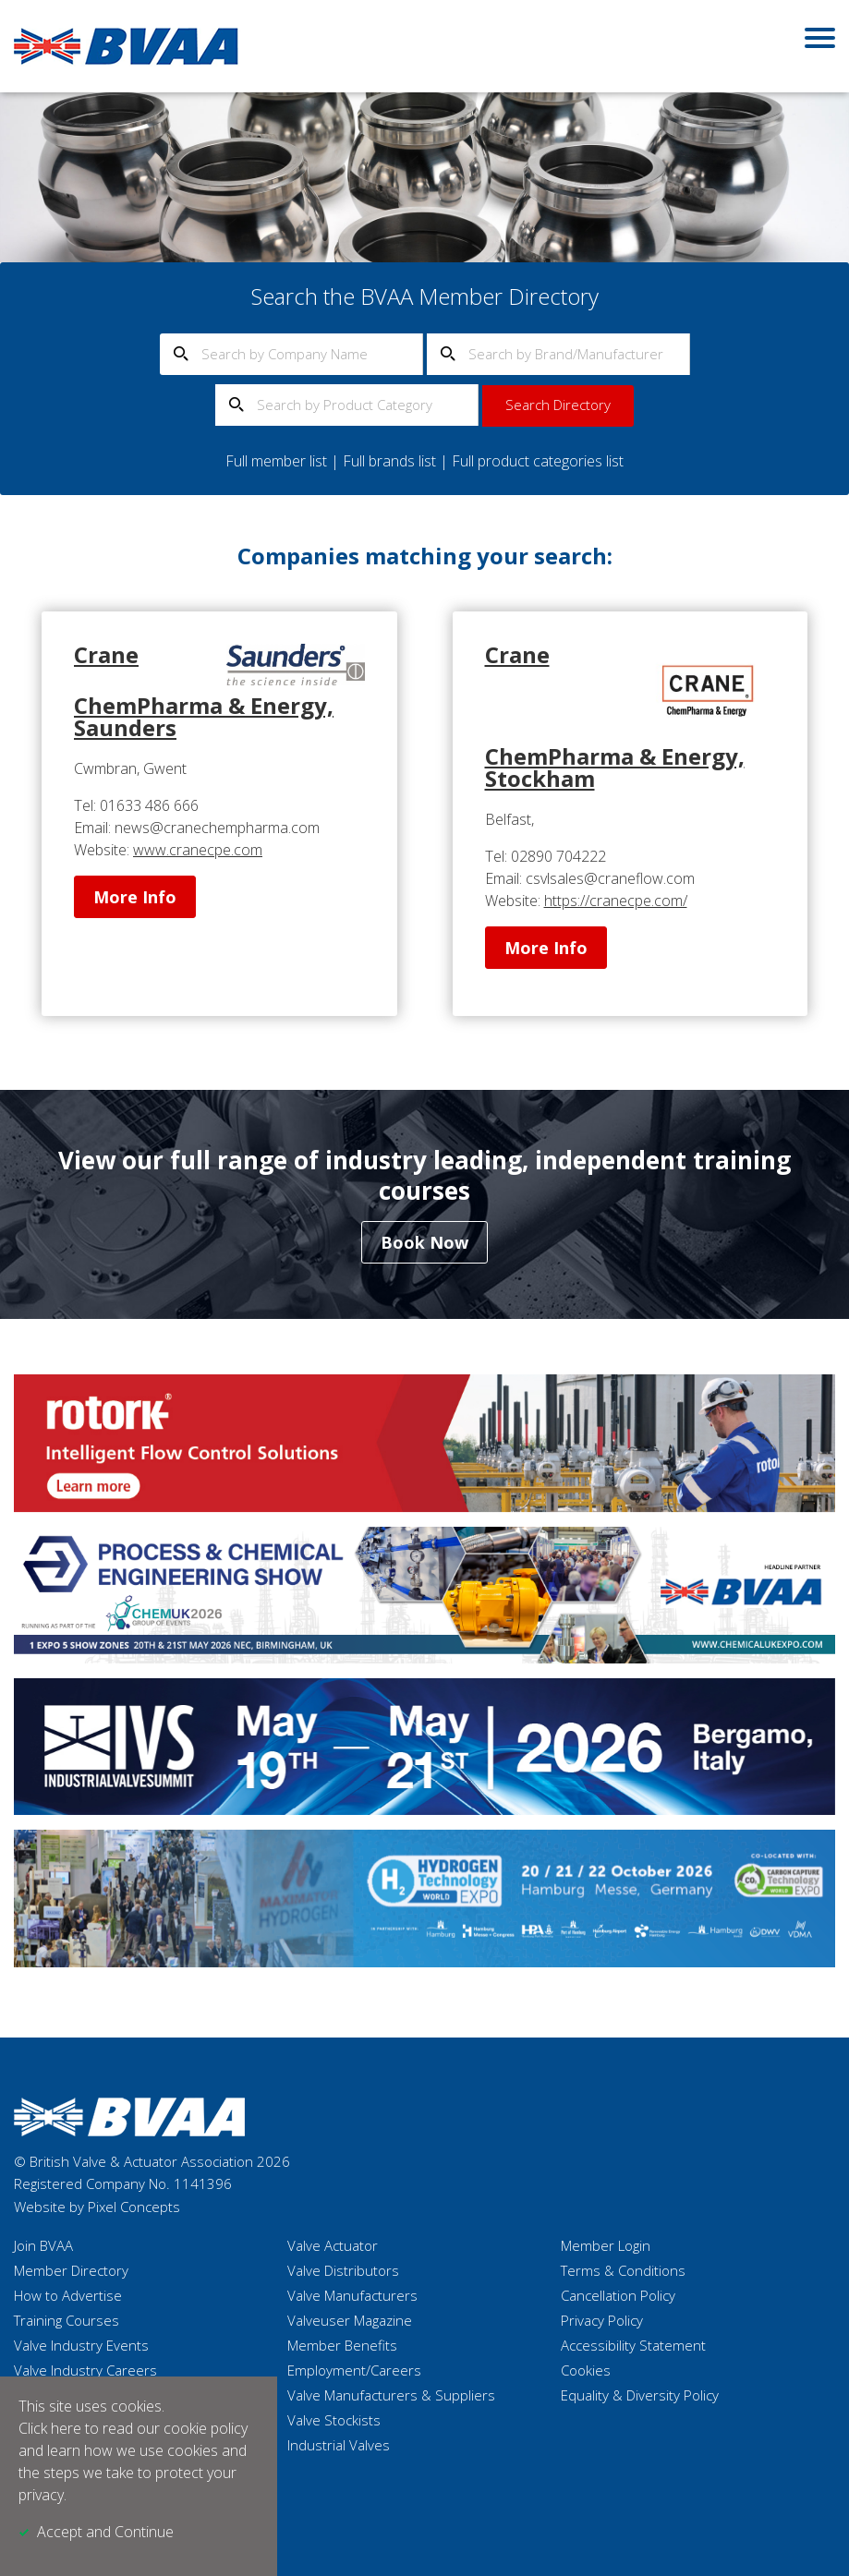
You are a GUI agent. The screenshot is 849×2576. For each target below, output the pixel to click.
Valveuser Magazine (349, 2320)
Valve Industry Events (81, 2345)
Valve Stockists (334, 2420)
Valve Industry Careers (85, 2370)
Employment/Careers (354, 2370)
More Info (134, 897)
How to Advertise (68, 2295)
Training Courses (66, 2320)
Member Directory (71, 2270)
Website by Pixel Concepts (97, 2206)
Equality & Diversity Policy (640, 2395)
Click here (49, 2428)
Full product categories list (538, 461)
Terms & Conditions (623, 2270)
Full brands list (389, 461)
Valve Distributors (343, 2270)
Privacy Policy (602, 2320)
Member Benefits (342, 2345)
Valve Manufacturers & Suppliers (391, 2395)
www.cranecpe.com (197, 850)
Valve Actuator (332, 2245)
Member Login (605, 2245)
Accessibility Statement (633, 2345)
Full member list (276, 461)
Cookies (586, 2370)
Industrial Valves (338, 2445)
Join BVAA (43, 2245)
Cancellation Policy (618, 2295)
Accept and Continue (105, 2532)
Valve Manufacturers (352, 2295)
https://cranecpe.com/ (615, 900)
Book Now (424, 1242)
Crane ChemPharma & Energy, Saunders (204, 691)
